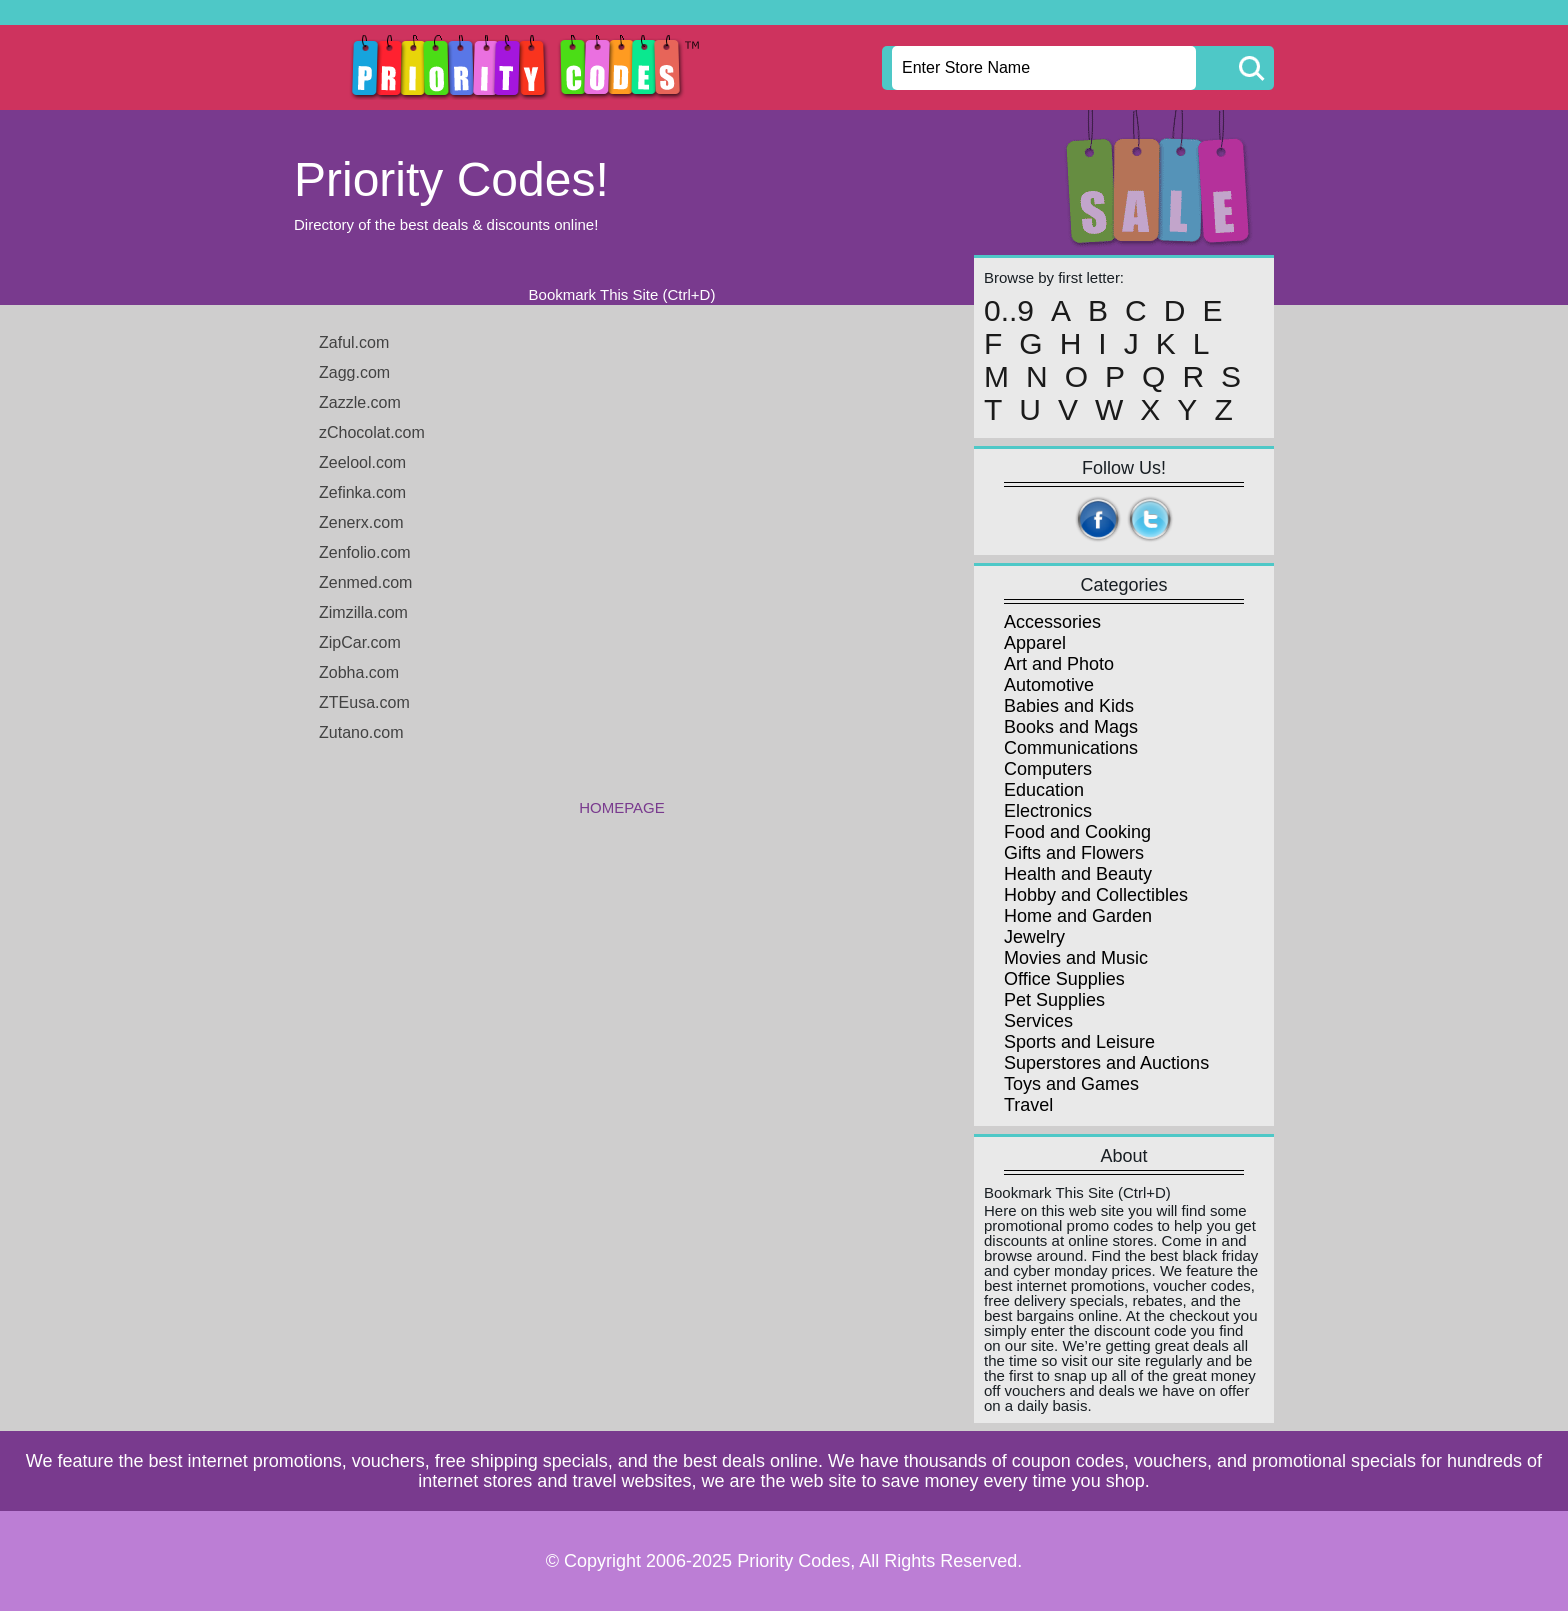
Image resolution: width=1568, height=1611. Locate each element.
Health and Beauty (1078, 874)
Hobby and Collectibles (1096, 895)
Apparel (1035, 643)
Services (1038, 1021)
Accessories (1052, 622)
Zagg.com (354, 372)
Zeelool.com (362, 462)
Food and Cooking (1077, 832)
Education (1044, 790)
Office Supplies (1064, 979)
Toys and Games (1071, 1084)
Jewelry (1034, 937)
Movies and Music (1076, 958)
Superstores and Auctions (1106, 1063)
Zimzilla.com (363, 612)
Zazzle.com (360, 402)
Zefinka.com (362, 492)
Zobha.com (359, 672)
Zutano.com (361, 732)
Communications (1071, 748)
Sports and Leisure (1079, 1042)
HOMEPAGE (622, 807)
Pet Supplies (1054, 1000)
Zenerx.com (361, 522)
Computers (1048, 769)
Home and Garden (1078, 916)
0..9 (1009, 311)
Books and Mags (1071, 727)
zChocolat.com (372, 432)
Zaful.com (354, 342)
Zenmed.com (365, 582)
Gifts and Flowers (1074, 853)
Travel (1028, 1105)
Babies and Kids (1069, 706)
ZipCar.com (360, 642)
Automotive (1049, 685)
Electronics (1048, 811)
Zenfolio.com (365, 552)
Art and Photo (1059, 664)
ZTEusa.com (364, 702)
